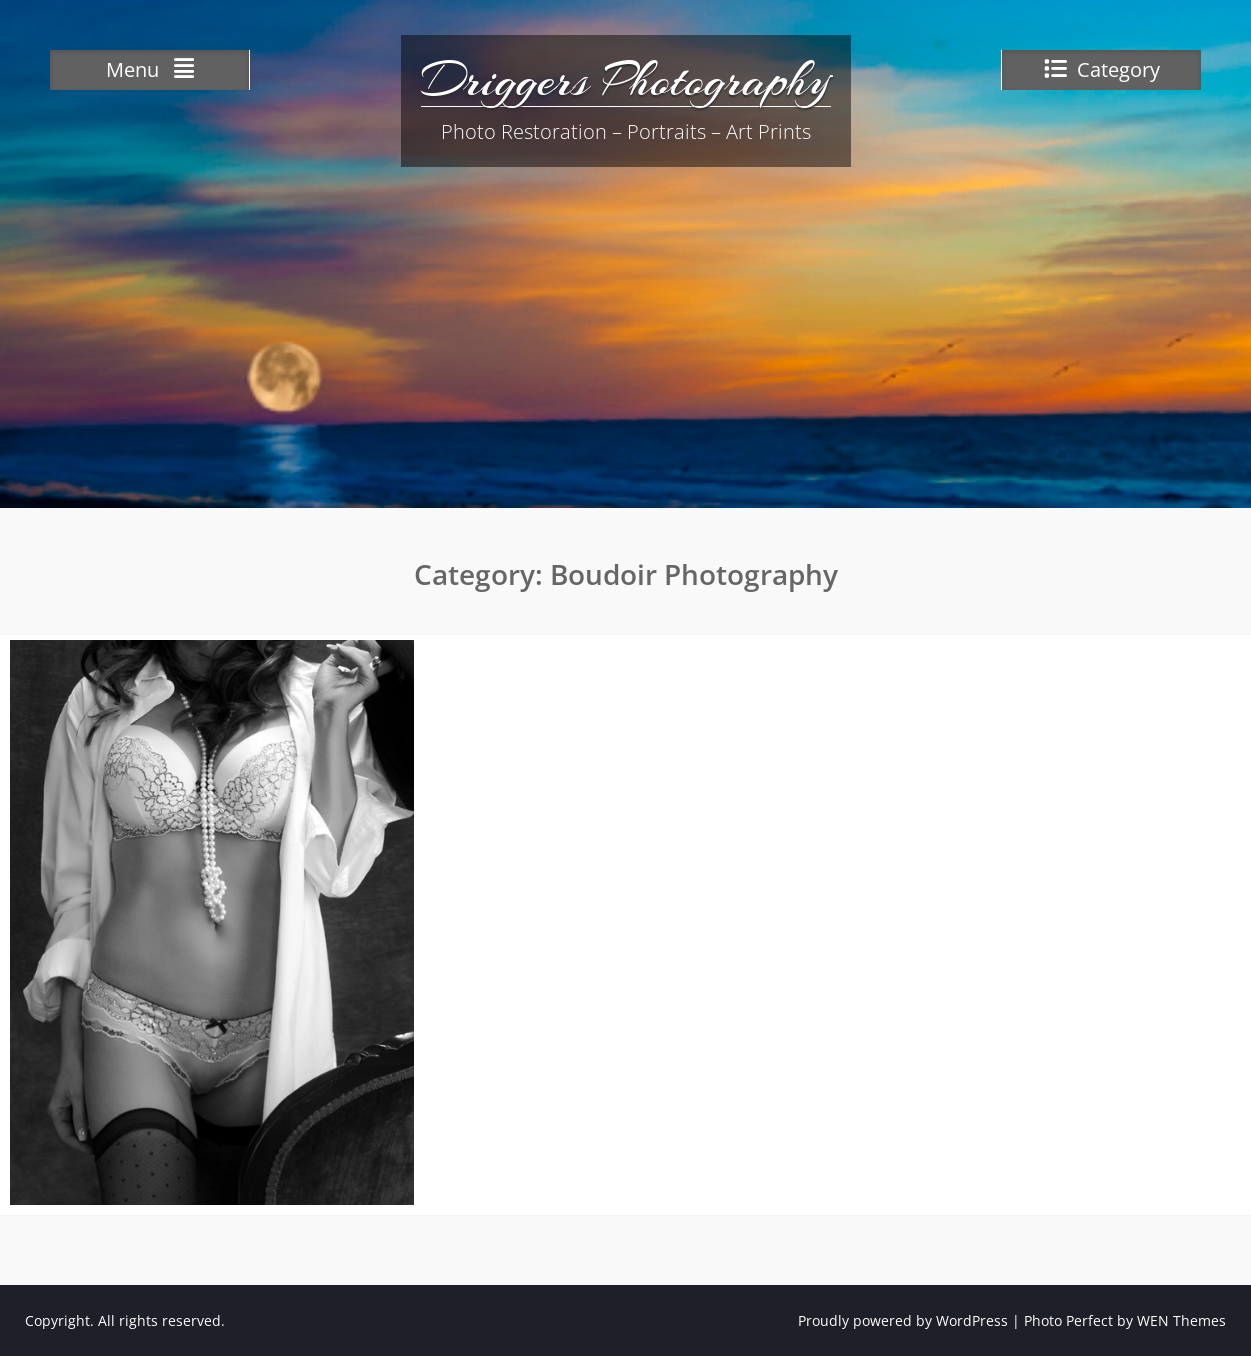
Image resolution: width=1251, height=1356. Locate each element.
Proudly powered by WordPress (903, 1320)
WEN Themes (1181, 1320)
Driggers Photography (626, 80)
